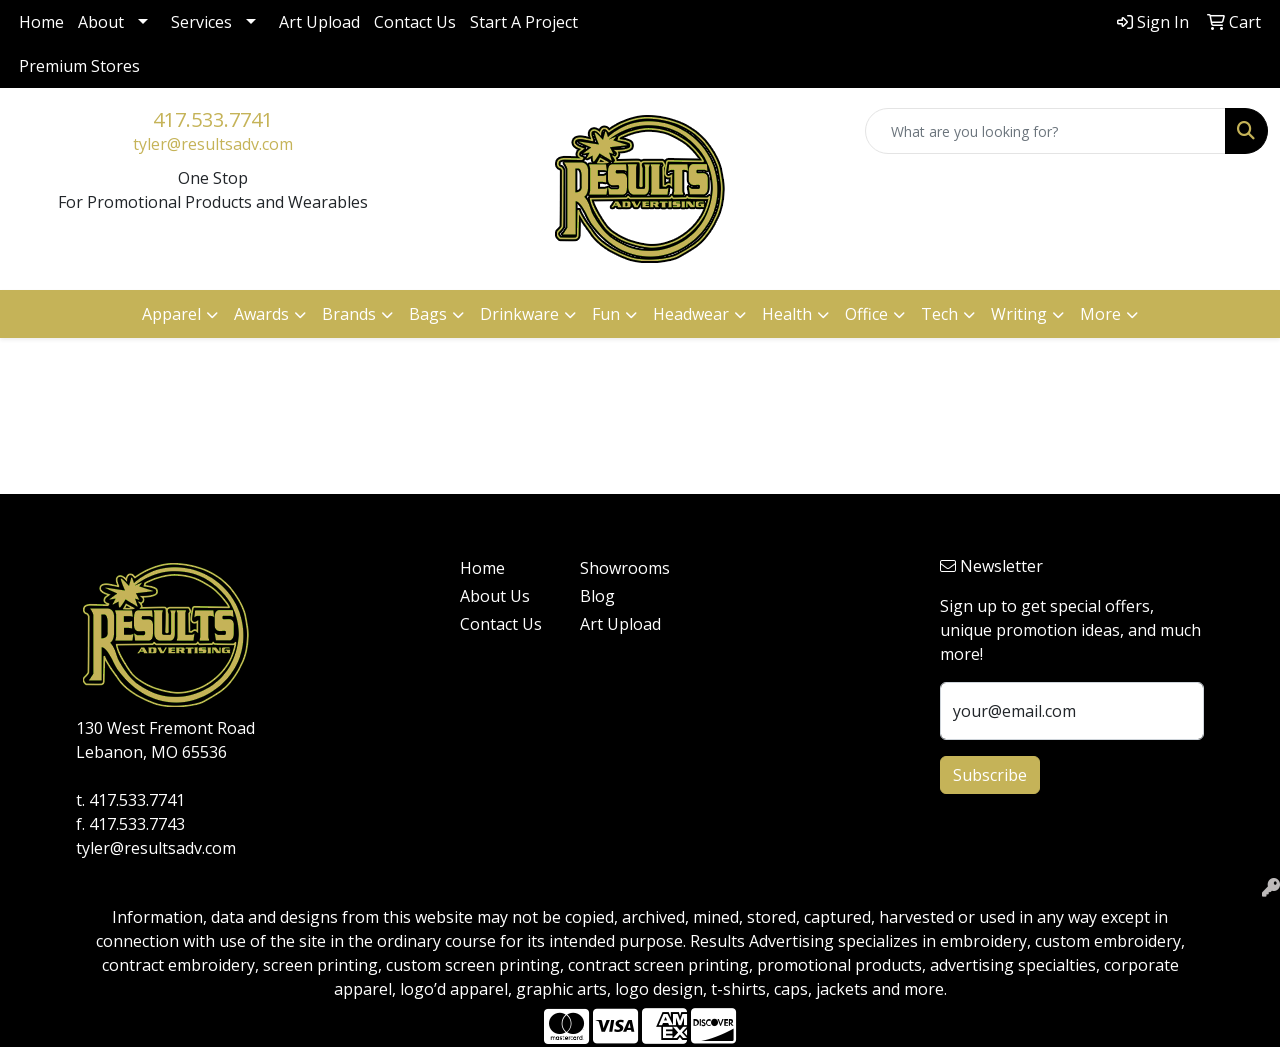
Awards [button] (261, 314)
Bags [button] (428, 314)
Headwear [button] (691, 314)
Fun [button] (606, 314)
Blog (597, 596)
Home (41, 22)
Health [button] (787, 314)
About (101, 22)
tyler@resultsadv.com (213, 144)
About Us (495, 596)
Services (201, 22)
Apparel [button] (171, 314)
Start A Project (524, 22)
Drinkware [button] (519, 314)
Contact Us (415, 22)
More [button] (1100, 314)
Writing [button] (1019, 314)
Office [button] (866, 314)
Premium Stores (79, 66)
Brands (349, 314)
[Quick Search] (1045, 131)
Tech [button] (939, 314)
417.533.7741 (213, 119)
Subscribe (990, 775)
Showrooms (625, 568)
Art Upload (319, 22)
